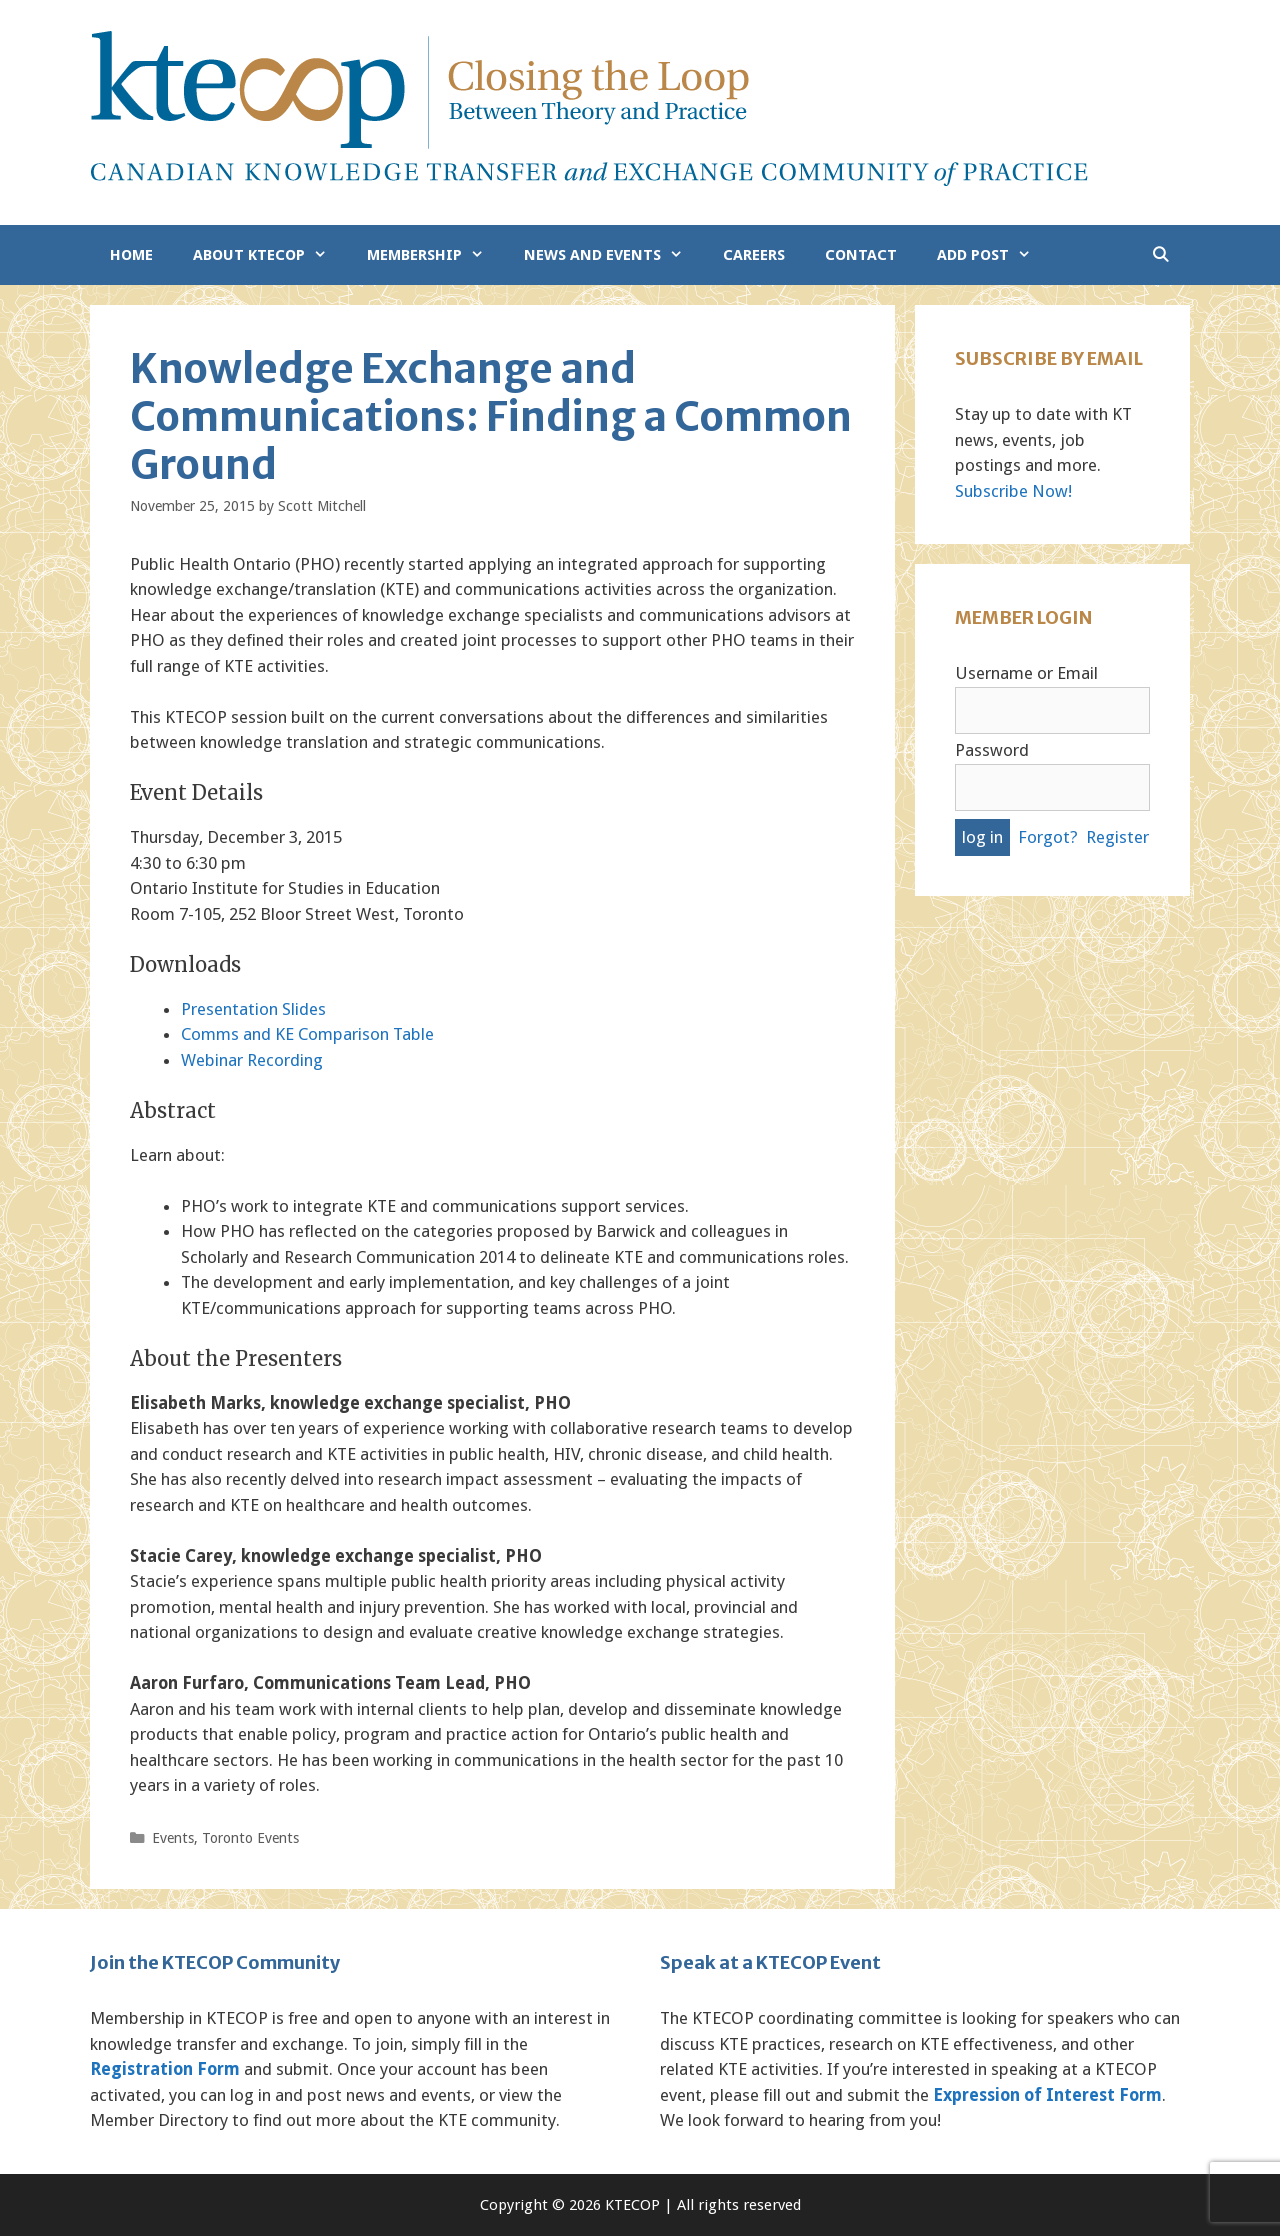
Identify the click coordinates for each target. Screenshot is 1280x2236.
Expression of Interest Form (1047, 2095)
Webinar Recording (252, 1060)
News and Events (613, 255)
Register (1117, 837)
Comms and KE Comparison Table (307, 1034)
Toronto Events (250, 1838)
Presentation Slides (253, 1009)
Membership (435, 255)
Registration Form (165, 2069)
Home (131, 255)
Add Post (994, 255)
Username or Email (1026, 673)
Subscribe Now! (1013, 491)
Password (992, 750)
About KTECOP (270, 255)
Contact (861, 255)
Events (173, 1838)
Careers (754, 255)
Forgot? (1048, 837)
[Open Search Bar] (1160, 255)
